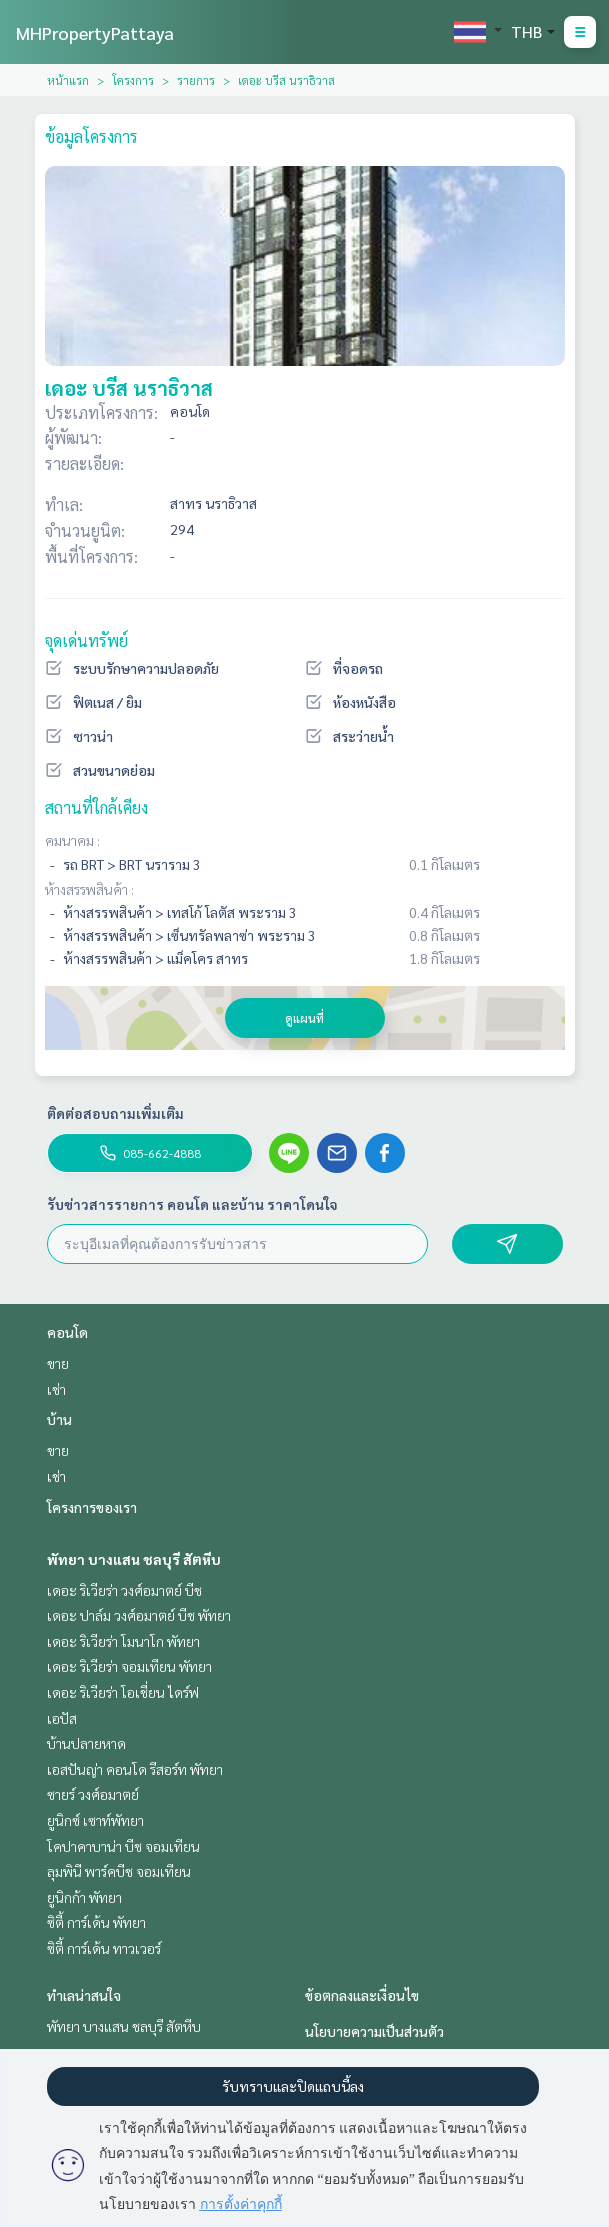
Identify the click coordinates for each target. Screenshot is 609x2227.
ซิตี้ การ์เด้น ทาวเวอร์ (104, 1948)
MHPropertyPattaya (95, 32)
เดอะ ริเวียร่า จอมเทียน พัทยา (129, 1666)
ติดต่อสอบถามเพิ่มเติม (115, 1113)
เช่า (56, 1389)
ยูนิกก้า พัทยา (84, 1897)
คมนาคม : (72, 840)
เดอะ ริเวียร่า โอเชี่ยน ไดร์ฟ (123, 1692)
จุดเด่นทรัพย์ (86, 640)
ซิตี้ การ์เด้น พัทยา (96, 1922)
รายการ (196, 80)
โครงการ (133, 80)
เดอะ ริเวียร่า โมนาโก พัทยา (123, 1641)
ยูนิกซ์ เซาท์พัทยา (95, 1820)
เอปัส (62, 1718)
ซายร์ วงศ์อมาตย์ (93, 1794)
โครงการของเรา (92, 1507)
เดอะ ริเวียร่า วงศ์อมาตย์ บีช (124, 1590)
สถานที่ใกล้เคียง (96, 807)
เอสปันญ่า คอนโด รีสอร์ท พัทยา (135, 1769)
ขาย (58, 1363)
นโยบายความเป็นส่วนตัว (374, 2031)
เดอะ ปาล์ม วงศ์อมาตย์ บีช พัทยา (139, 1615)
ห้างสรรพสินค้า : (89, 889)
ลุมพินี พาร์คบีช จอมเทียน (119, 1871)
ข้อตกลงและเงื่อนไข (362, 1995)
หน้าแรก (68, 80)
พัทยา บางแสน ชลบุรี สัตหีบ (134, 1559)
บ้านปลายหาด (86, 1743)
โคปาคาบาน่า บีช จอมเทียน (123, 1846)
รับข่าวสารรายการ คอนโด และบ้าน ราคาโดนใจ (192, 1204)
